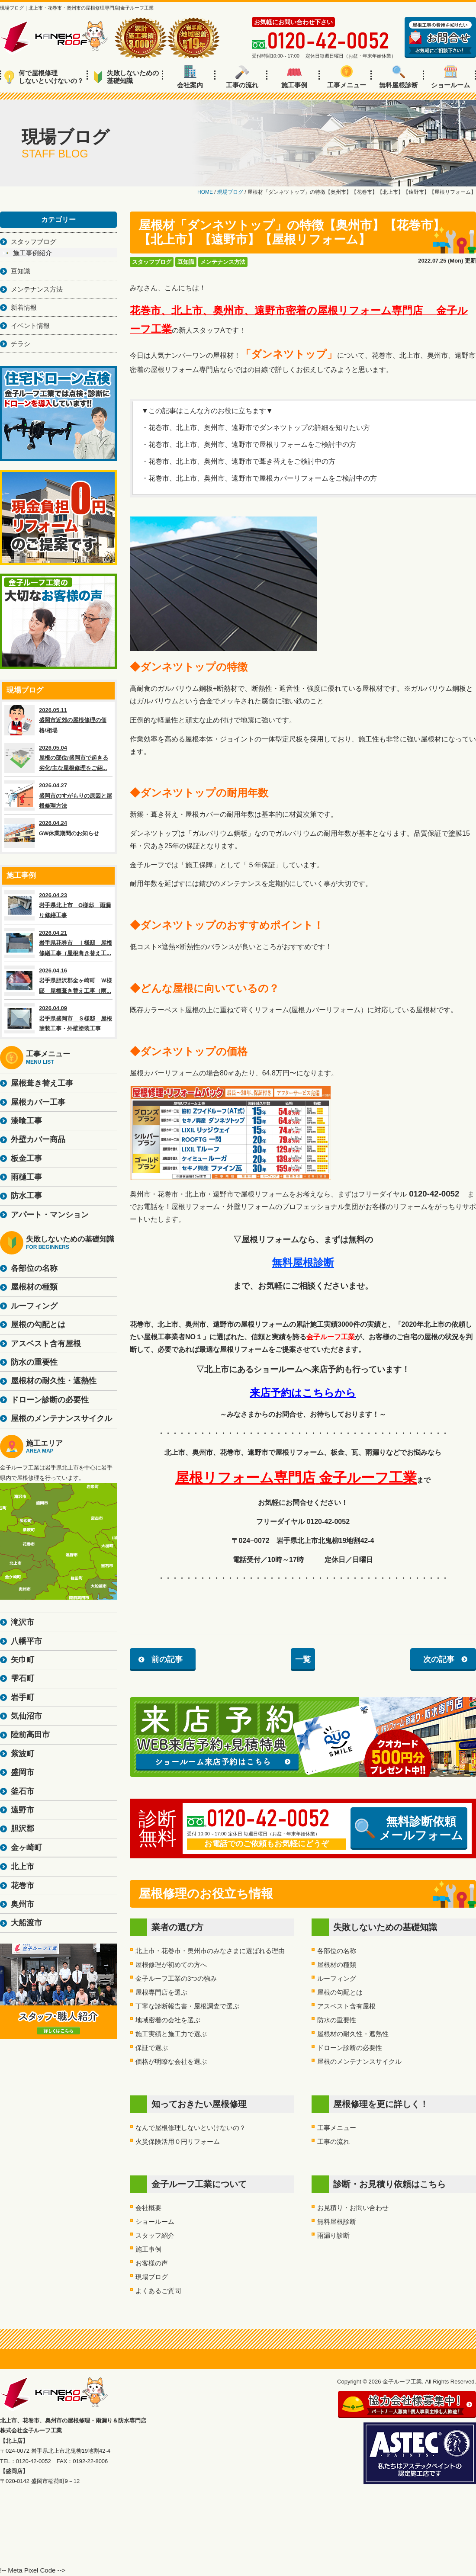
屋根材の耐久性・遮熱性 (353, 2033)
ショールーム (450, 77)
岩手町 (22, 1697)
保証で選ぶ (151, 2047)
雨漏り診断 (333, 2235)
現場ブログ (151, 2277)
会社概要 (148, 2207)
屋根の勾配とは (340, 1992)
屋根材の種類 (336, 1964)
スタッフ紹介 (154, 2235)
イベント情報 (30, 325)
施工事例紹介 (32, 253)
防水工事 (26, 1195)
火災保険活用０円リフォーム (177, 2141)
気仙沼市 (26, 1716)
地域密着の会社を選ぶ (167, 2020)
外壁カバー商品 (38, 1139)
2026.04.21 (58, 943)
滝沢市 (22, 1622)
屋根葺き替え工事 (42, 1083)
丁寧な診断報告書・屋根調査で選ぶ (187, 2006)
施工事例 (294, 77)
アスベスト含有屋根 (346, 2006)
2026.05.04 (58, 758)
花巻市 (22, 1885)
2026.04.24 (58, 833)
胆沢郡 (22, 1828)
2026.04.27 (58, 795)
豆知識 (185, 262)
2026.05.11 (58, 720)
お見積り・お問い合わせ (353, 2207)
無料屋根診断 (398, 77)
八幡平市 (26, 1641)
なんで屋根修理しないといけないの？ (190, 2127)
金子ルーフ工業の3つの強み (176, 1978)
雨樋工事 (26, 1177)
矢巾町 (22, 1659)
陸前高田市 (30, 1734)
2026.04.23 (58, 905)
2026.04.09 (58, 1018)
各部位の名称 (336, 1950)
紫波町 (22, 1753)
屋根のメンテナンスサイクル (359, 2061)
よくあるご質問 (158, 2290)
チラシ (20, 343)
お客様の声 (151, 2263)
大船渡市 (26, 1922)
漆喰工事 (26, 1120)
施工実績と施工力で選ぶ (171, 2033)
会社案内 (190, 77)
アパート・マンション (50, 1214)
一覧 (303, 1659)
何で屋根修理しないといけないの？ (44, 76)
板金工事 (26, 1158)
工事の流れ (242, 77)
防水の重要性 (336, 2020)
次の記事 (438, 1659)
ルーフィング (336, 1978)
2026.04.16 (58, 981)
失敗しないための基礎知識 (126, 76)
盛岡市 (22, 1772)
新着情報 (24, 307)
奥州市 (22, 1904)
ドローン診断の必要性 (349, 2047)
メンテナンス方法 (222, 262)
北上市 (22, 1866)
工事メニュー (346, 77)
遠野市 (22, 1810)
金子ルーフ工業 (330, 1337)
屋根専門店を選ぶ (161, 1992)
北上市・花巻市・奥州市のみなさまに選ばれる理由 (210, 1950)
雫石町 (22, 1678)
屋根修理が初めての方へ (171, 1964)
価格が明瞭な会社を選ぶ (171, 2061)
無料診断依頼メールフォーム (409, 1828)
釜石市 (22, 1791)
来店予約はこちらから (303, 1393)
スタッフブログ (151, 262)
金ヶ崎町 (26, 1847)
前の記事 (167, 1659)
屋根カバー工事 (38, 1102)
